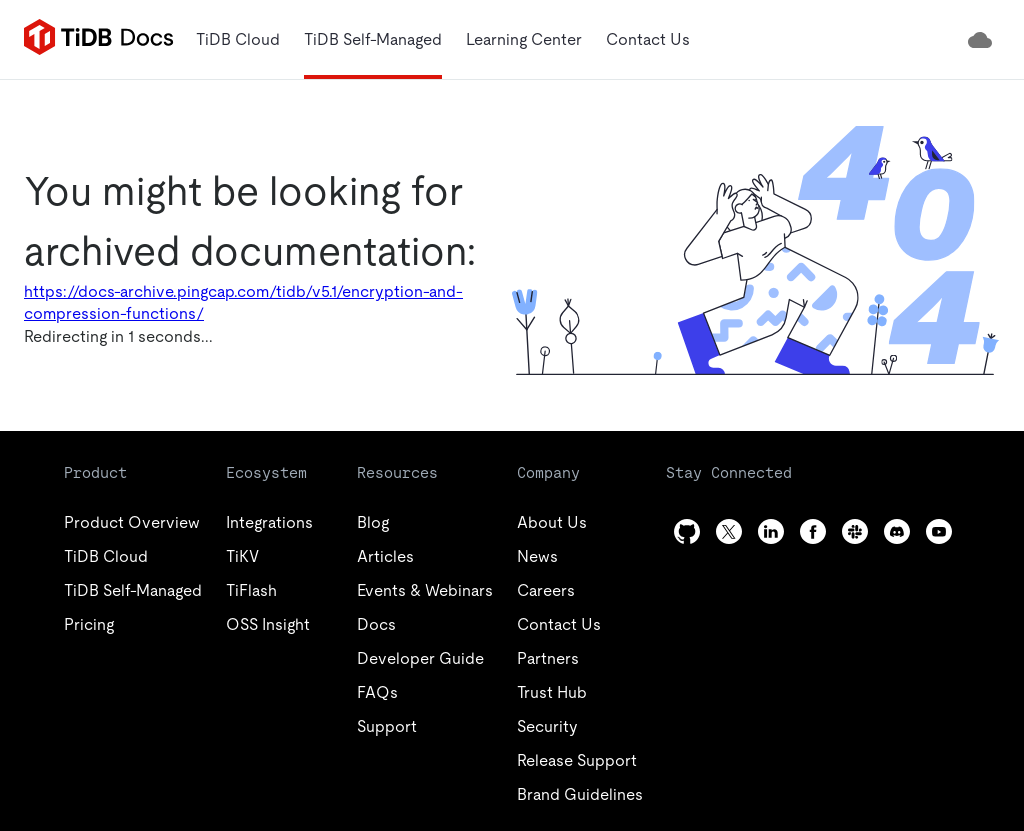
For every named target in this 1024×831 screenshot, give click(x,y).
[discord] (897, 531)
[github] (687, 531)
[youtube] (939, 531)
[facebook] (813, 531)
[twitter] (729, 531)
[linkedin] (771, 531)
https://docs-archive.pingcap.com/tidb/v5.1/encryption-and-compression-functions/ (243, 302)
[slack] (855, 531)
